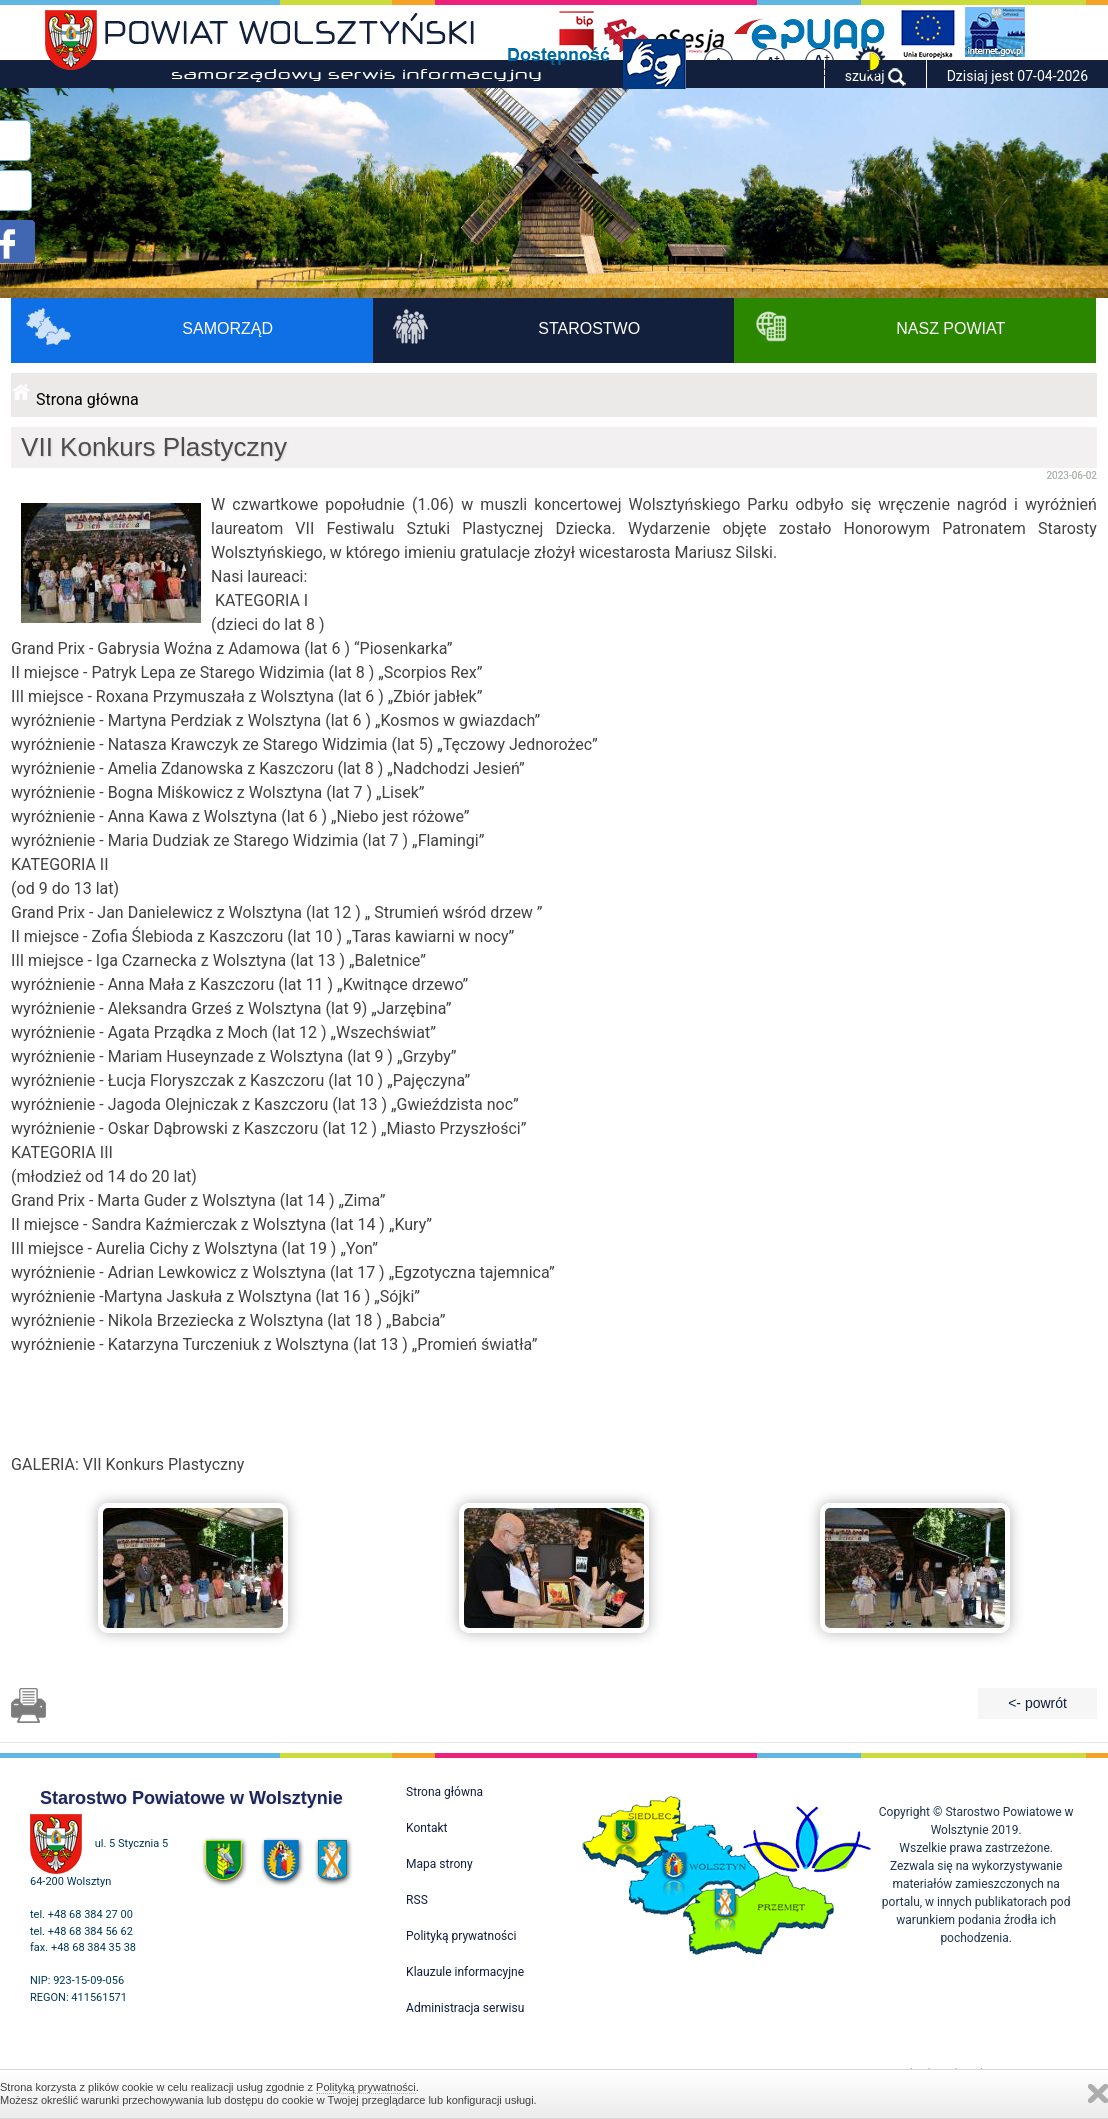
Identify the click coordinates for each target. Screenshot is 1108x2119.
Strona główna (87, 399)
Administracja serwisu (465, 2008)
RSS (417, 1900)
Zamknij (1098, 2093)
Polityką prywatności (366, 2087)
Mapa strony (439, 1864)
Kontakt (426, 1828)
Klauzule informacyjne (465, 1972)
